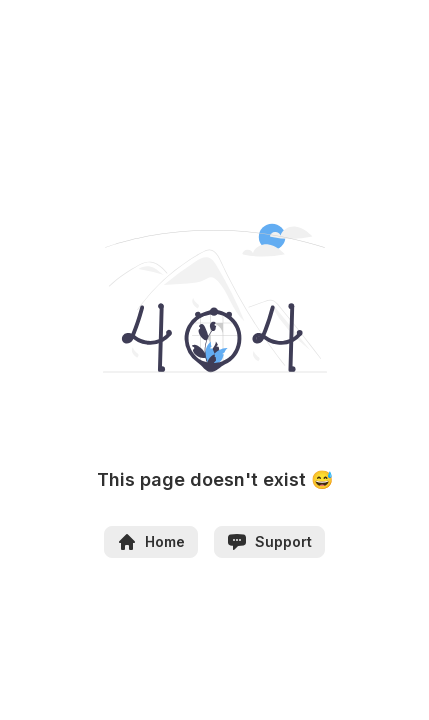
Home (151, 542)
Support (269, 542)
